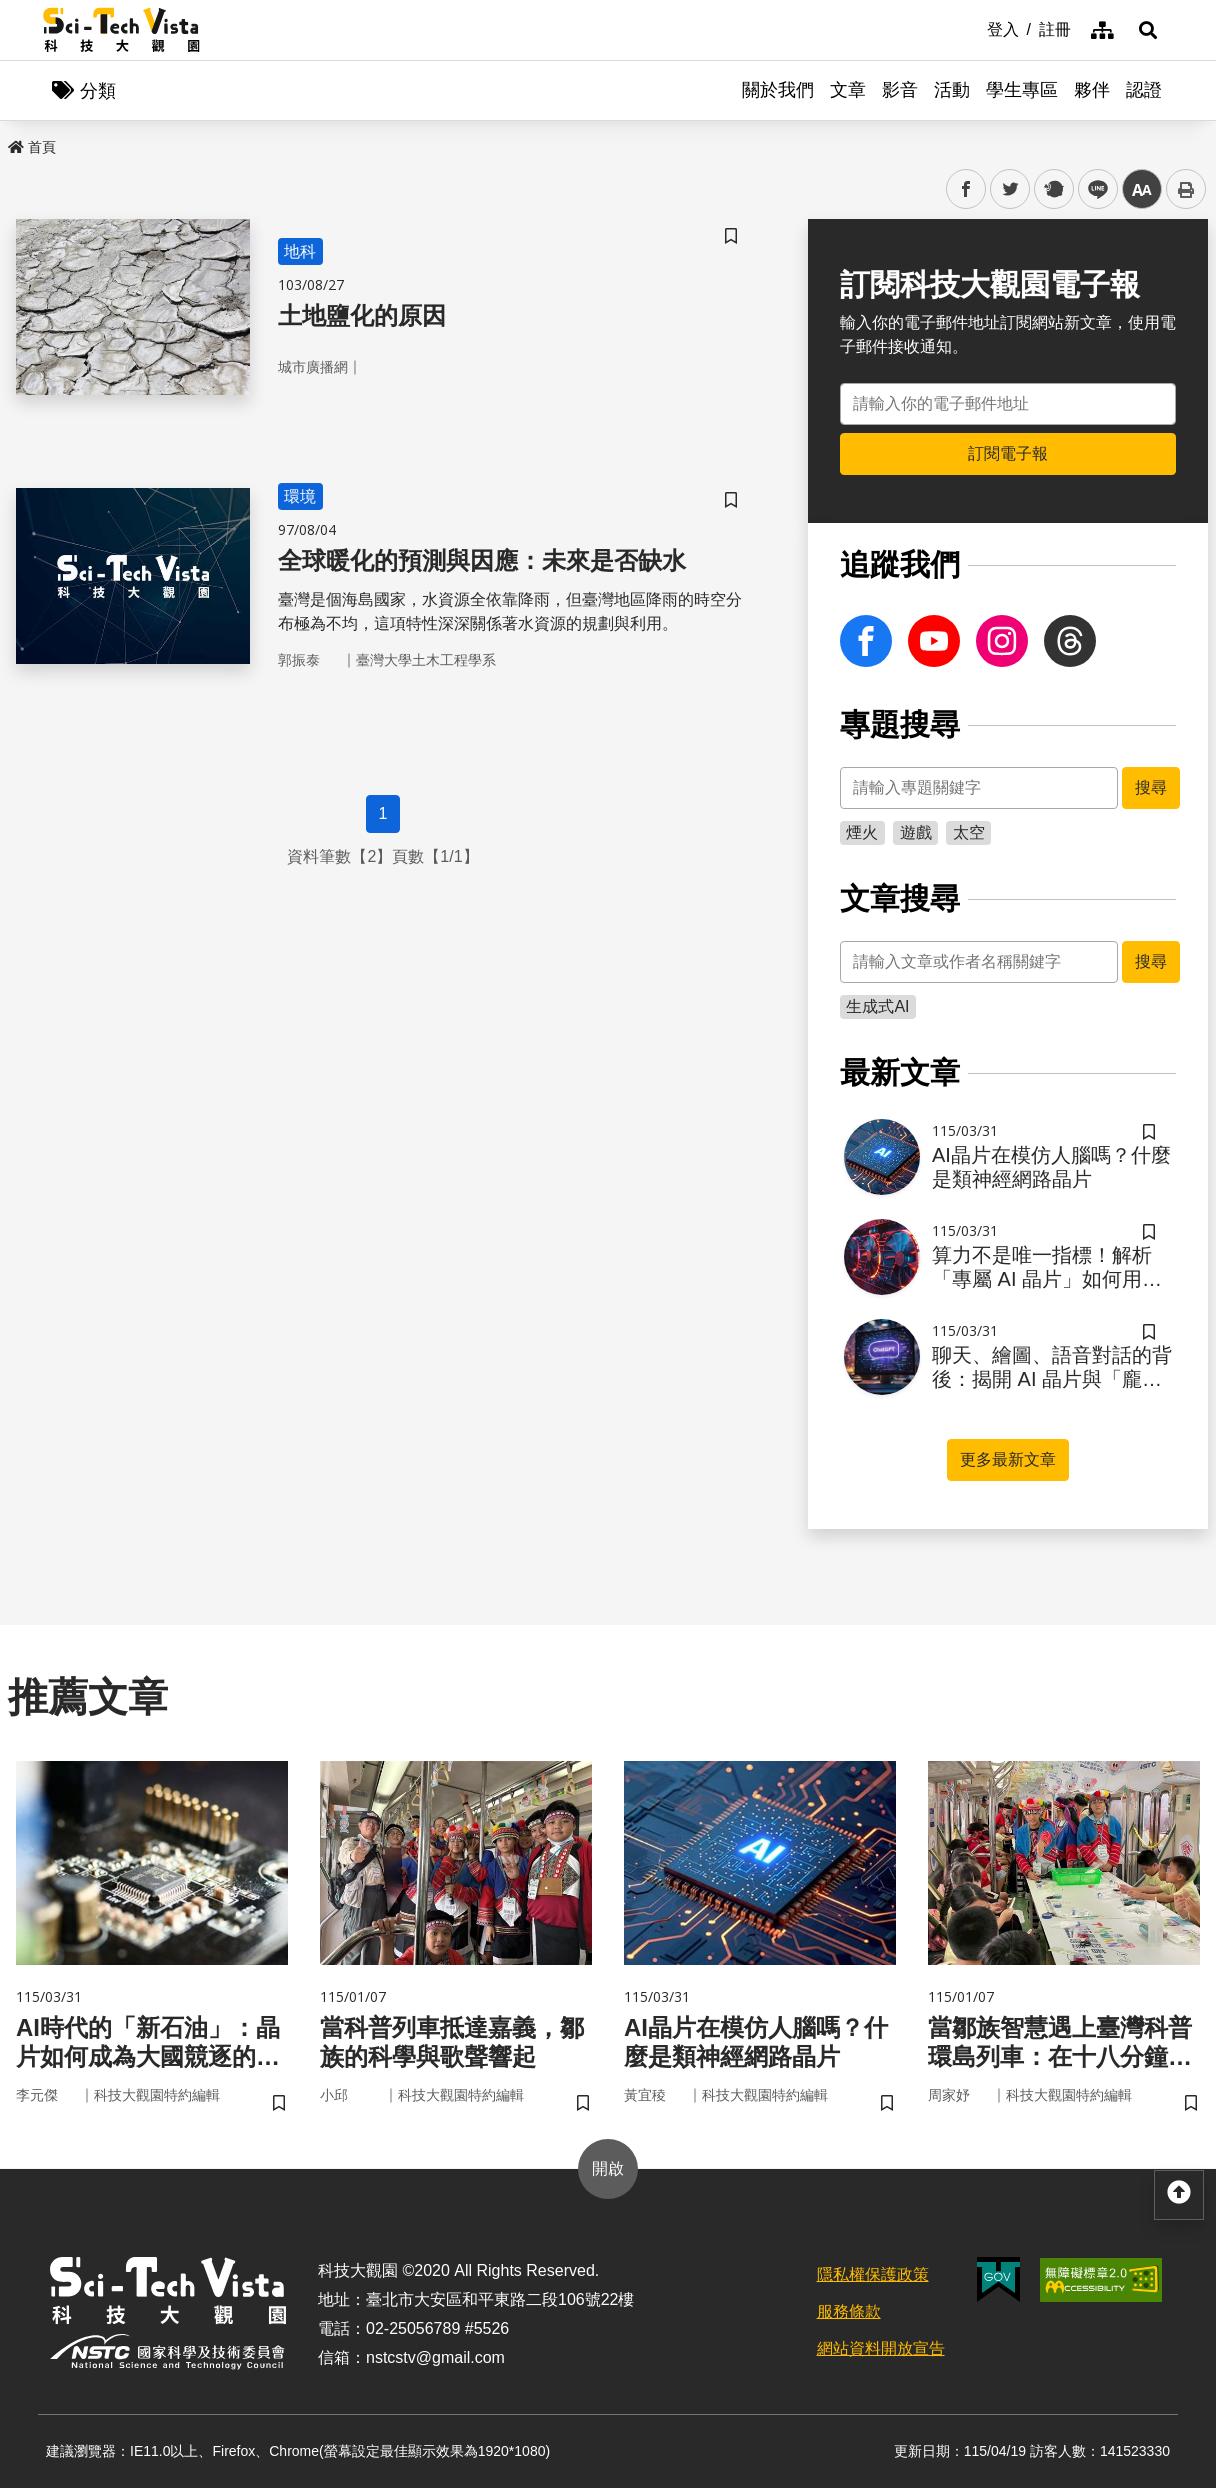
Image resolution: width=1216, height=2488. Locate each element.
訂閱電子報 (1008, 453)
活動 (952, 90)
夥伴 (1092, 90)
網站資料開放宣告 (881, 2348)
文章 (848, 90)
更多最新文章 (1008, 1459)
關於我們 (778, 90)
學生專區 (1022, 90)
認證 (1144, 90)
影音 (900, 90)
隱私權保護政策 (873, 2274)
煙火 (862, 832)
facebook (966, 189)
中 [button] (1142, 189)
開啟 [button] (608, 2168)
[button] (1148, 30)
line (1091, 189)
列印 (1186, 189)
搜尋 (1151, 787)
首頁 (32, 147)
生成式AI (877, 1006)
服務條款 (849, 2311)
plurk (1052, 189)
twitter (1010, 189)
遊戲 (916, 832)
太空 (969, 832)
